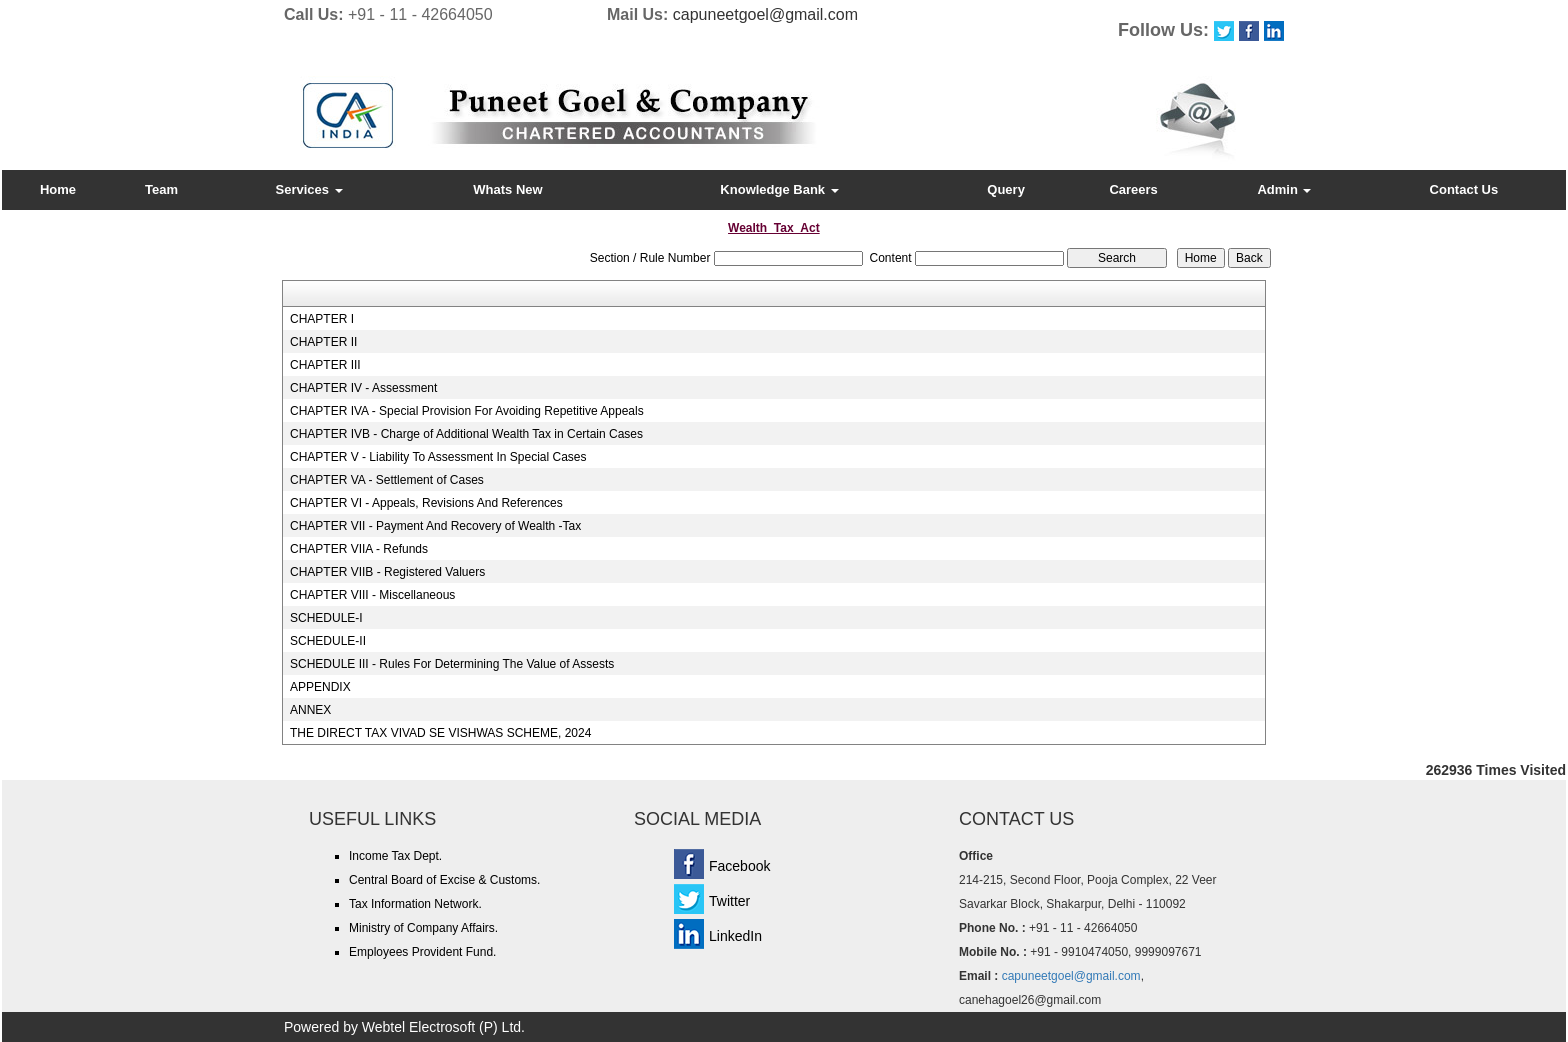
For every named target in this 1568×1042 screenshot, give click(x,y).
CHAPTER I (322, 319)
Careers (1133, 189)
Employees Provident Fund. (422, 952)
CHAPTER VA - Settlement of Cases (387, 480)
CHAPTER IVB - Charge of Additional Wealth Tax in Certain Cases (466, 434)
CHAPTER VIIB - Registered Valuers (387, 572)
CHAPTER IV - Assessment (363, 388)
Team (161, 189)
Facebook (739, 866)
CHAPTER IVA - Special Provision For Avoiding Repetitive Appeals (467, 411)
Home (58, 189)
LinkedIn (735, 936)
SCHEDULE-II (328, 641)
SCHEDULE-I (326, 618)
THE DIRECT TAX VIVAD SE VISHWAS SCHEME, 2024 (440, 733)
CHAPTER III (325, 365)
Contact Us (1464, 189)
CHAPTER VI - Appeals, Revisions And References (426, 503)
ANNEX (310, 710)
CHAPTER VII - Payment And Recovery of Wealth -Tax (435, 526)
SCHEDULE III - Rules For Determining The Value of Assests (452, 664)
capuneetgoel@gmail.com (765, 14)
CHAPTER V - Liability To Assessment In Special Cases (438, 457)
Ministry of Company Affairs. (423, 928)
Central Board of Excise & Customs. (444, 880)
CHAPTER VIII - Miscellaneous (372, 595)
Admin (1284, 189)
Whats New (507, 189)
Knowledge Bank (779, 189)
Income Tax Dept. (395, 856)
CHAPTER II (323, 342)
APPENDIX (320, 687)
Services (308, 189)
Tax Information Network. (415, 904)
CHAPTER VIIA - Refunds (359, 549)
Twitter (729, 901)
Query (1006, 189)
